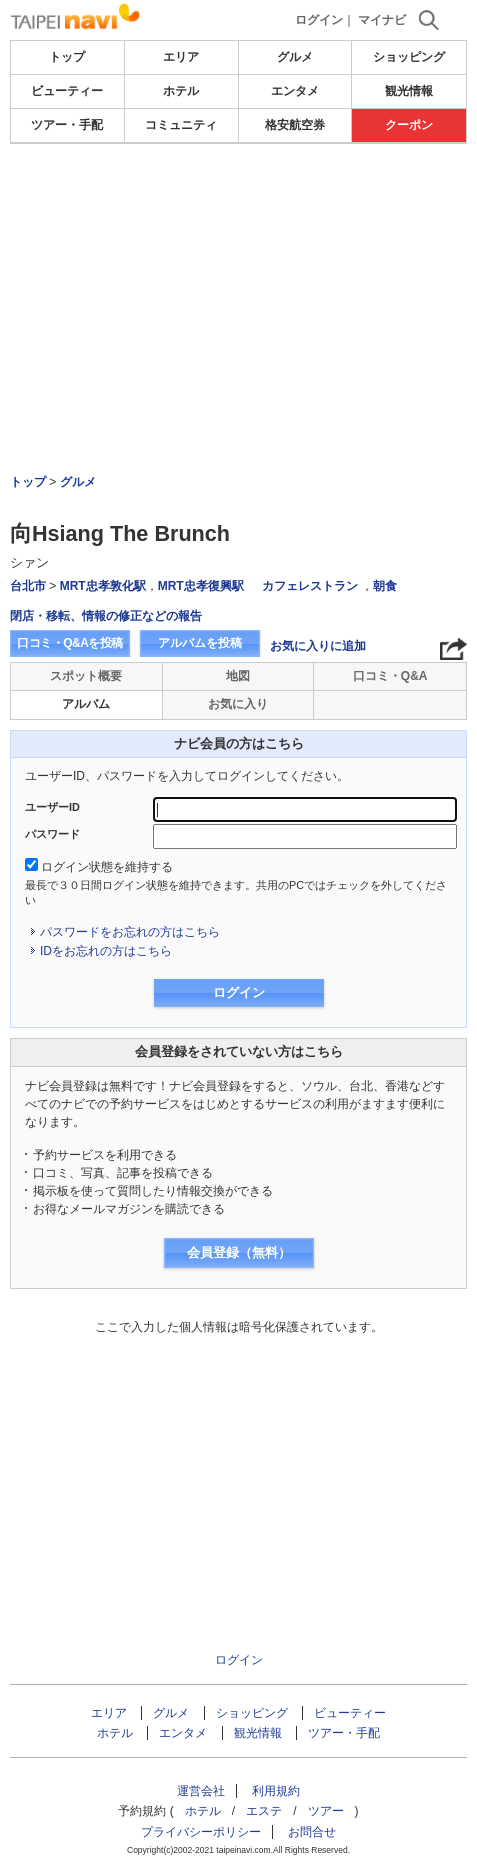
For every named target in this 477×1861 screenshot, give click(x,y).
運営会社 (201, 1791)
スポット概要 (86, 676)
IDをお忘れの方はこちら (106, 951)
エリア (181, 57)
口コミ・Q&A (390, 676)
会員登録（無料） (239, 1252)
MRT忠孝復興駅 (201, 586)
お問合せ (312, 1832)
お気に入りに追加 (318, 646)
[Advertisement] (238, 254)
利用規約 (276, 1791)
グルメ (295, 57)
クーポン (409, 125)
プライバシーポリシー (201, 1832)
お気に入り (238, 704)
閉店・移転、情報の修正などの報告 (106, 616)
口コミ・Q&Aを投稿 (70, 643)
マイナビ (382, 20)
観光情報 (409, 91)
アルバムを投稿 (200, 643)
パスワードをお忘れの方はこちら (130, 932)
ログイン (319, 20)
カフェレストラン (310, 586)
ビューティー (67, 91)
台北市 (28, 586)
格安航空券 (295, 125)
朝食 (385, 586)
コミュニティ (181, 125)
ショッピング (409, 57)
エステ (264, 1811)
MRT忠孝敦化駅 (103, 586)
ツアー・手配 (67, 125)
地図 (238, 676)
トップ (67, 57)
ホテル (181, 91)
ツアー (326, 1811)
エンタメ (295, 91)
